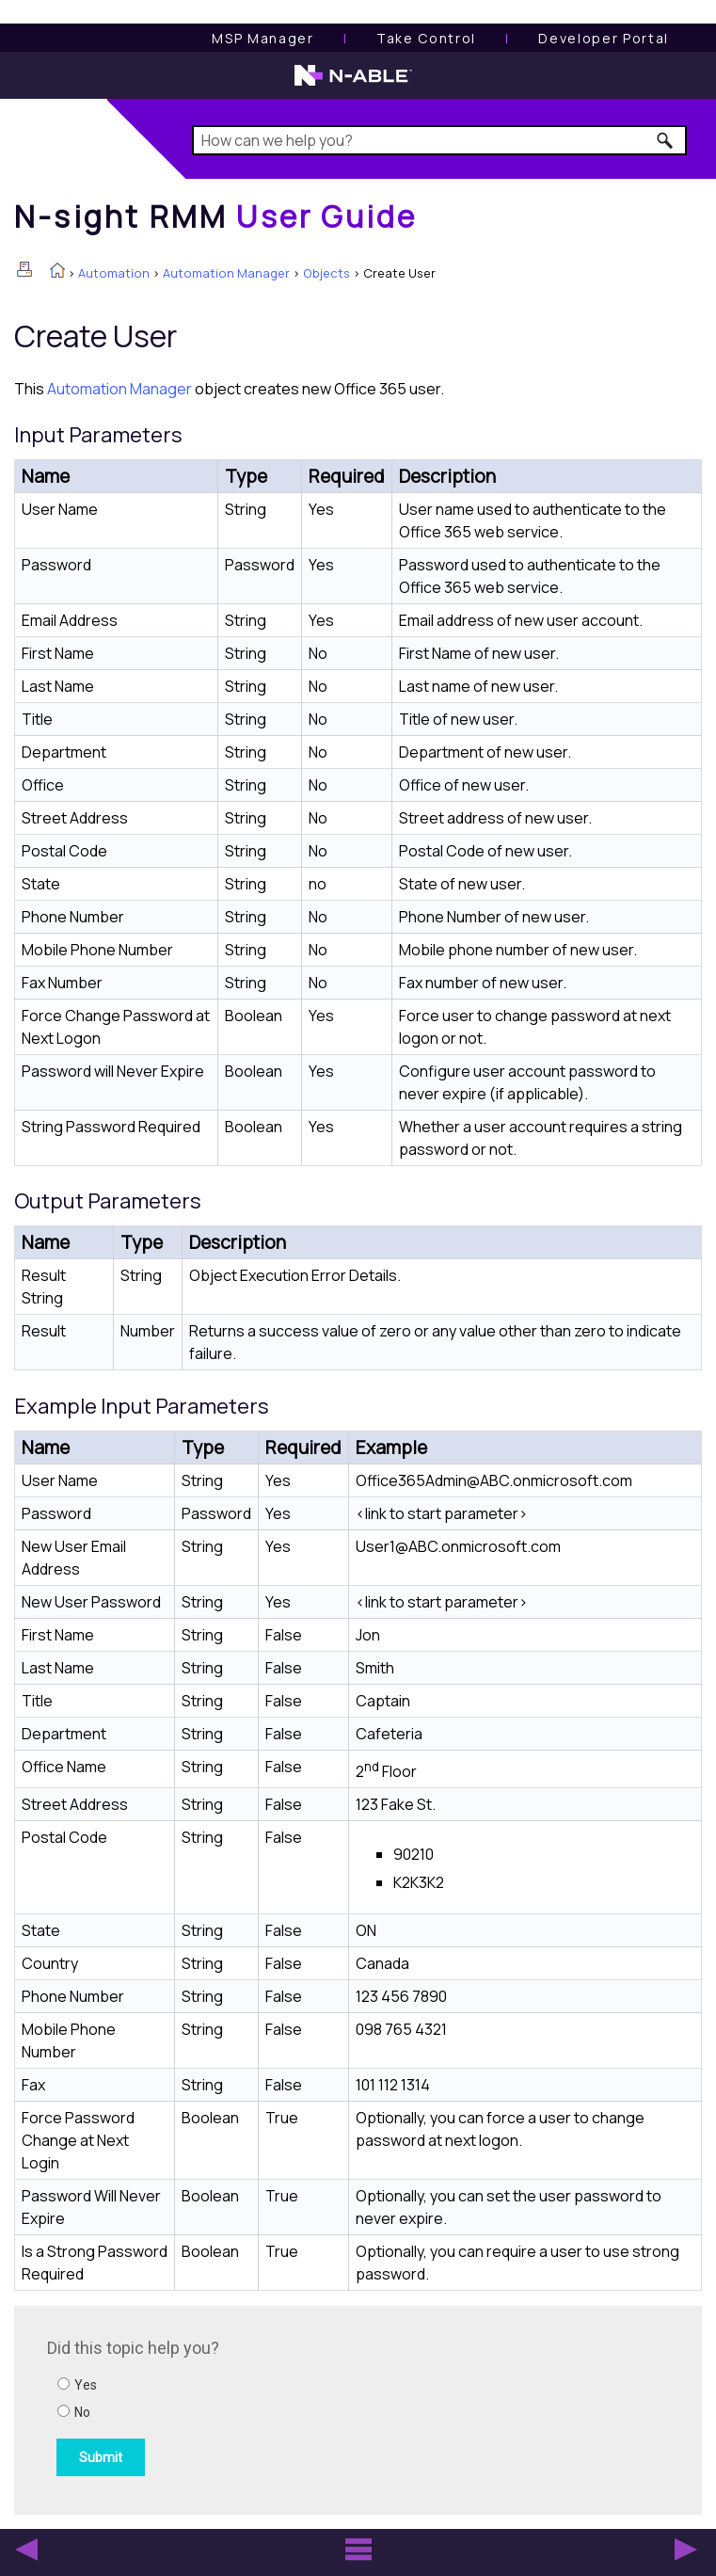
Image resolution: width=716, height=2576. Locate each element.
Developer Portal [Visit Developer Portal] (603, 38)
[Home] (215, 216)
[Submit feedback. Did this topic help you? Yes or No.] (301, 2407)
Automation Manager (226, 272)
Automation (114, 272)
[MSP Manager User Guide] (262, 38)
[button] (665, 140)
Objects (326, 272)
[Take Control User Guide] (426, 38)
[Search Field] (439, 140)
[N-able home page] (353, 83)
